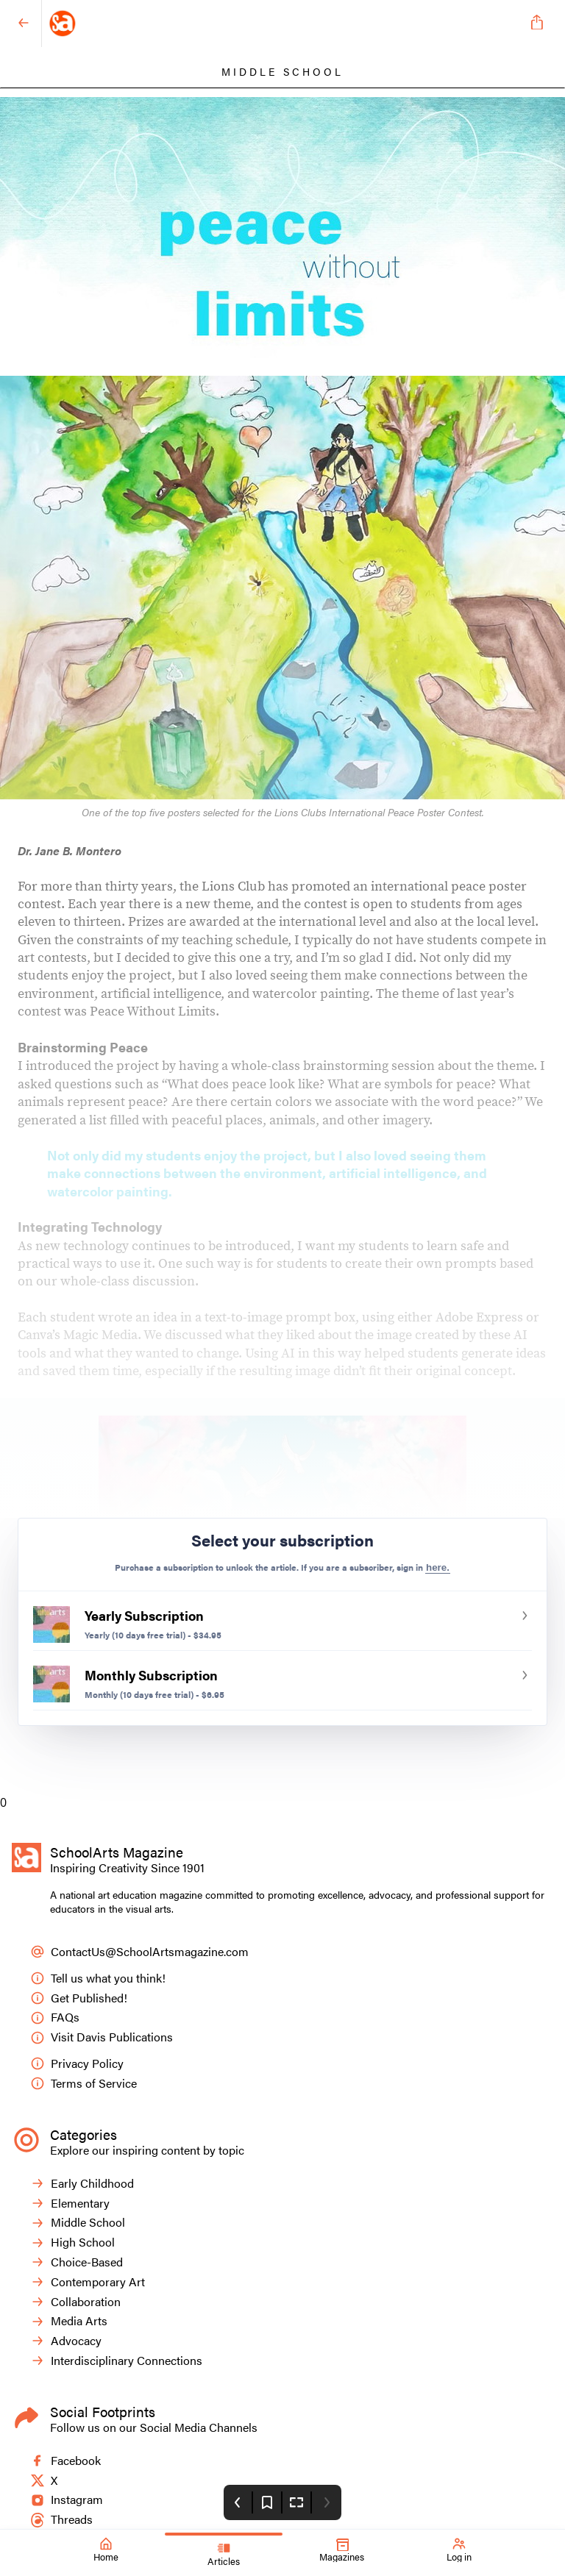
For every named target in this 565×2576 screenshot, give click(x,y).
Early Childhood (82, 2183)
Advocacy (66, 2341)
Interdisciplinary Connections (116, 2361)
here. (437, 1567)
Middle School (77, 2222)
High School (72, 2242)
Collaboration (75, 2302)
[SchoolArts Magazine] (279, 23)
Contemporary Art (87, 2282)
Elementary (70, 2203)
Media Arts (68, 2321)
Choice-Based (76, 2262)
